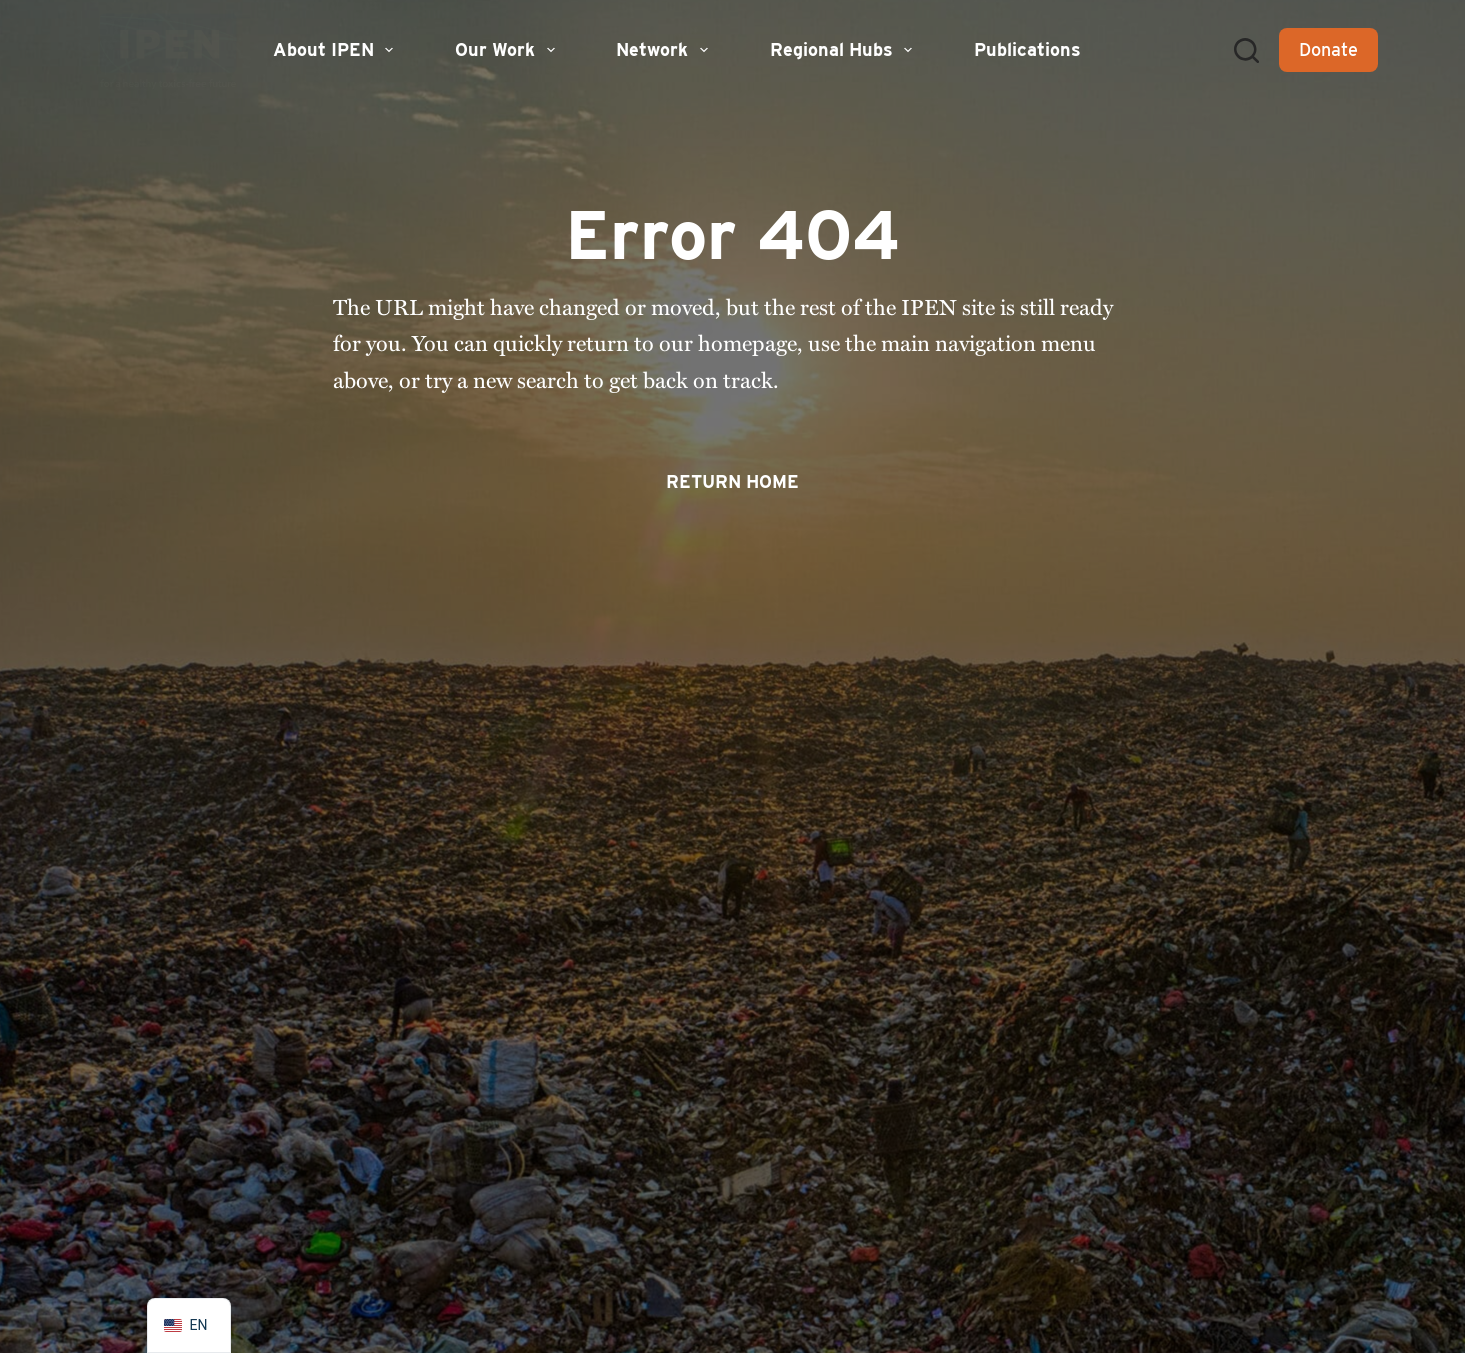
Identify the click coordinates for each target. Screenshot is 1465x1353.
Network (664, 50)
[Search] (1246, 50)
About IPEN (336, 50)
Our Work (507, 50)
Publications (1027, 49)
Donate (1328, 49)
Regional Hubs (844, 50)
